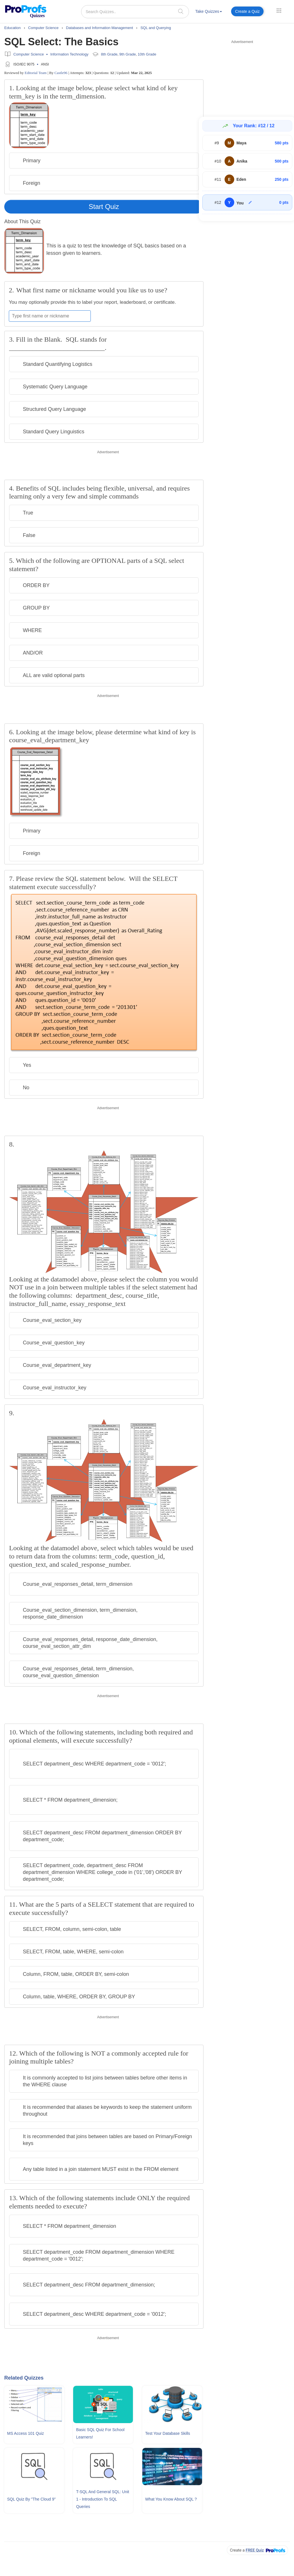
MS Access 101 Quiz (25, 2433)
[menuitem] (208, 12)
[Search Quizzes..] (135, 11)
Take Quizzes (208, 11)
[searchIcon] (180, 11)
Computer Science (28, 54)
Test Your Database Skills (167, 2433)
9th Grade (127, 54)
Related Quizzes (24, 2378)
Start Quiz (104, 206)
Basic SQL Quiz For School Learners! (100, 2433)
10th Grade (147, 54)
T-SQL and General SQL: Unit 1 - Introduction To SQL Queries (102, 2499)
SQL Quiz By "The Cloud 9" (31, 2499)
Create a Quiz (247, 11)
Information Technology (69, 54)
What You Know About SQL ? (171, 2499)
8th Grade (109, 54)
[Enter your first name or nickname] (50, 316)
